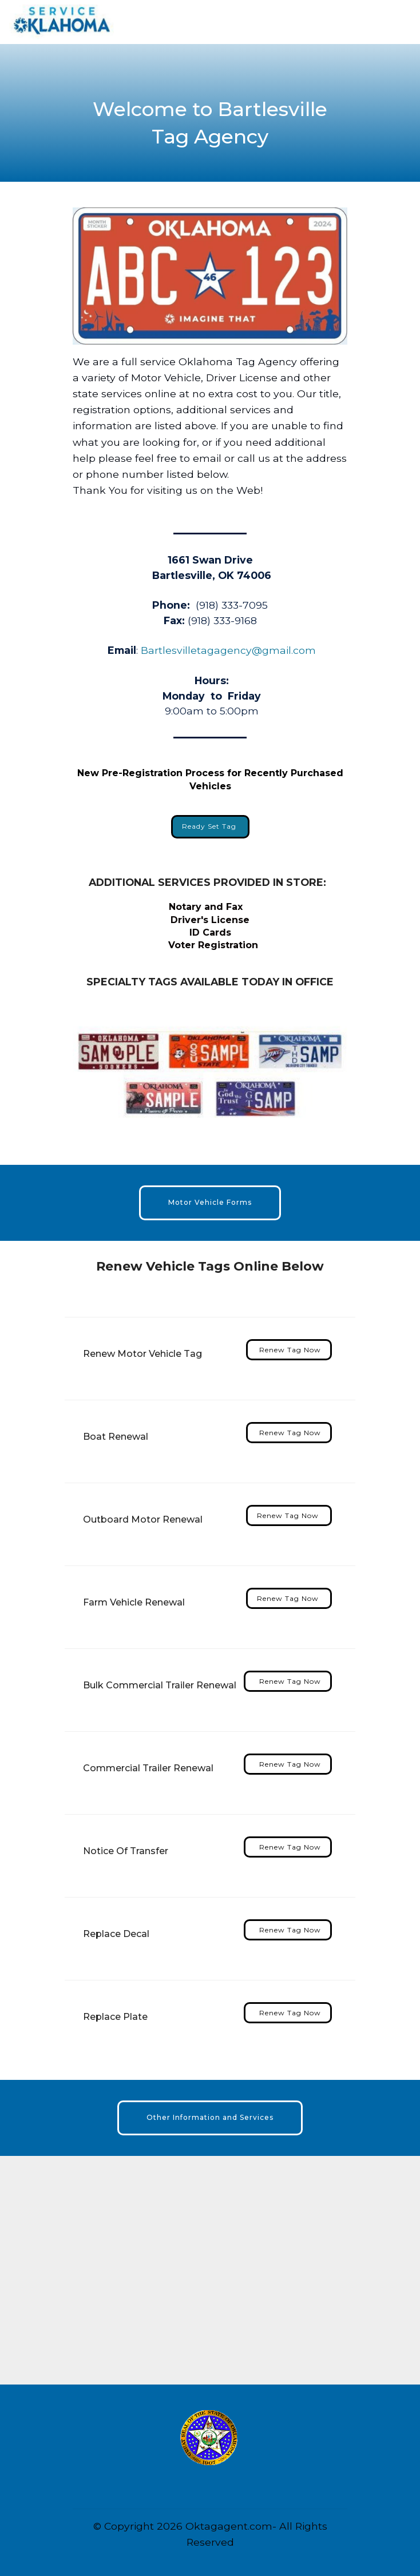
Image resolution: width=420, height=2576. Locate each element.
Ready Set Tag (210, 826)
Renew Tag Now (289, 1349)
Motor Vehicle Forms (210, 1202)
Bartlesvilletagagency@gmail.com (228, 650)
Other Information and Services (210, 2117)
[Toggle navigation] (402, 19)
